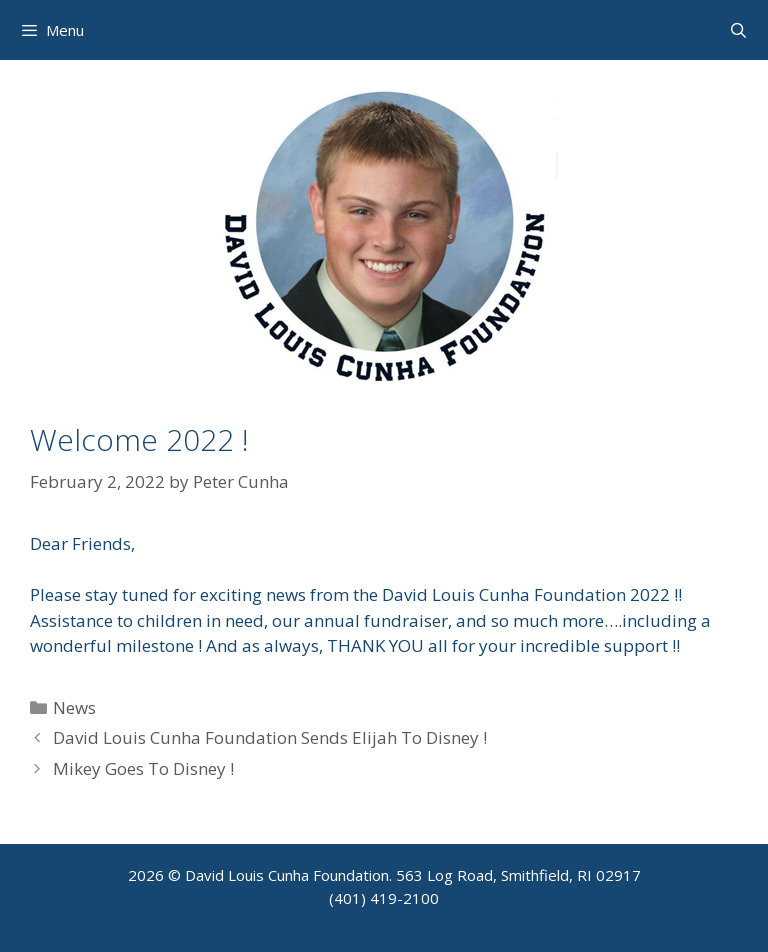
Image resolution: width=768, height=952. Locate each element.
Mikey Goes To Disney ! (143, 768)
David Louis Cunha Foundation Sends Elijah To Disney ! (270, 737)
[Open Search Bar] (738, 30)
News (74, 707)
